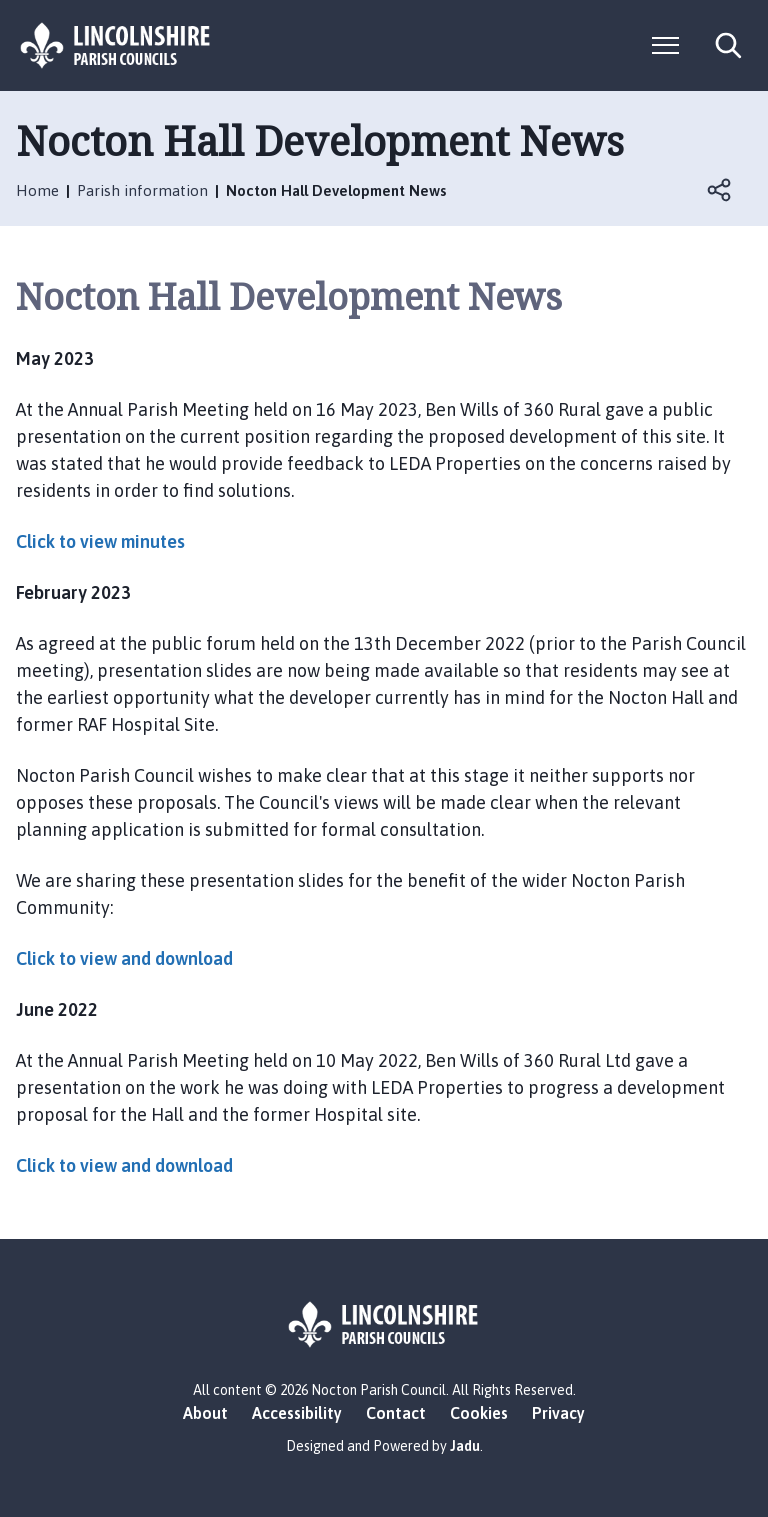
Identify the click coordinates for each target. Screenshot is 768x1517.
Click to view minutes (100, 541)
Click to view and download (126, 958)
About (205, 1413)
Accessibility (297, 1413)
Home (37, 190)
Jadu (465, 1446)
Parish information (142, 190)
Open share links (720, 190)
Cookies (479, 1413)
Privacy (558, 1413)
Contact (396, 1413)
